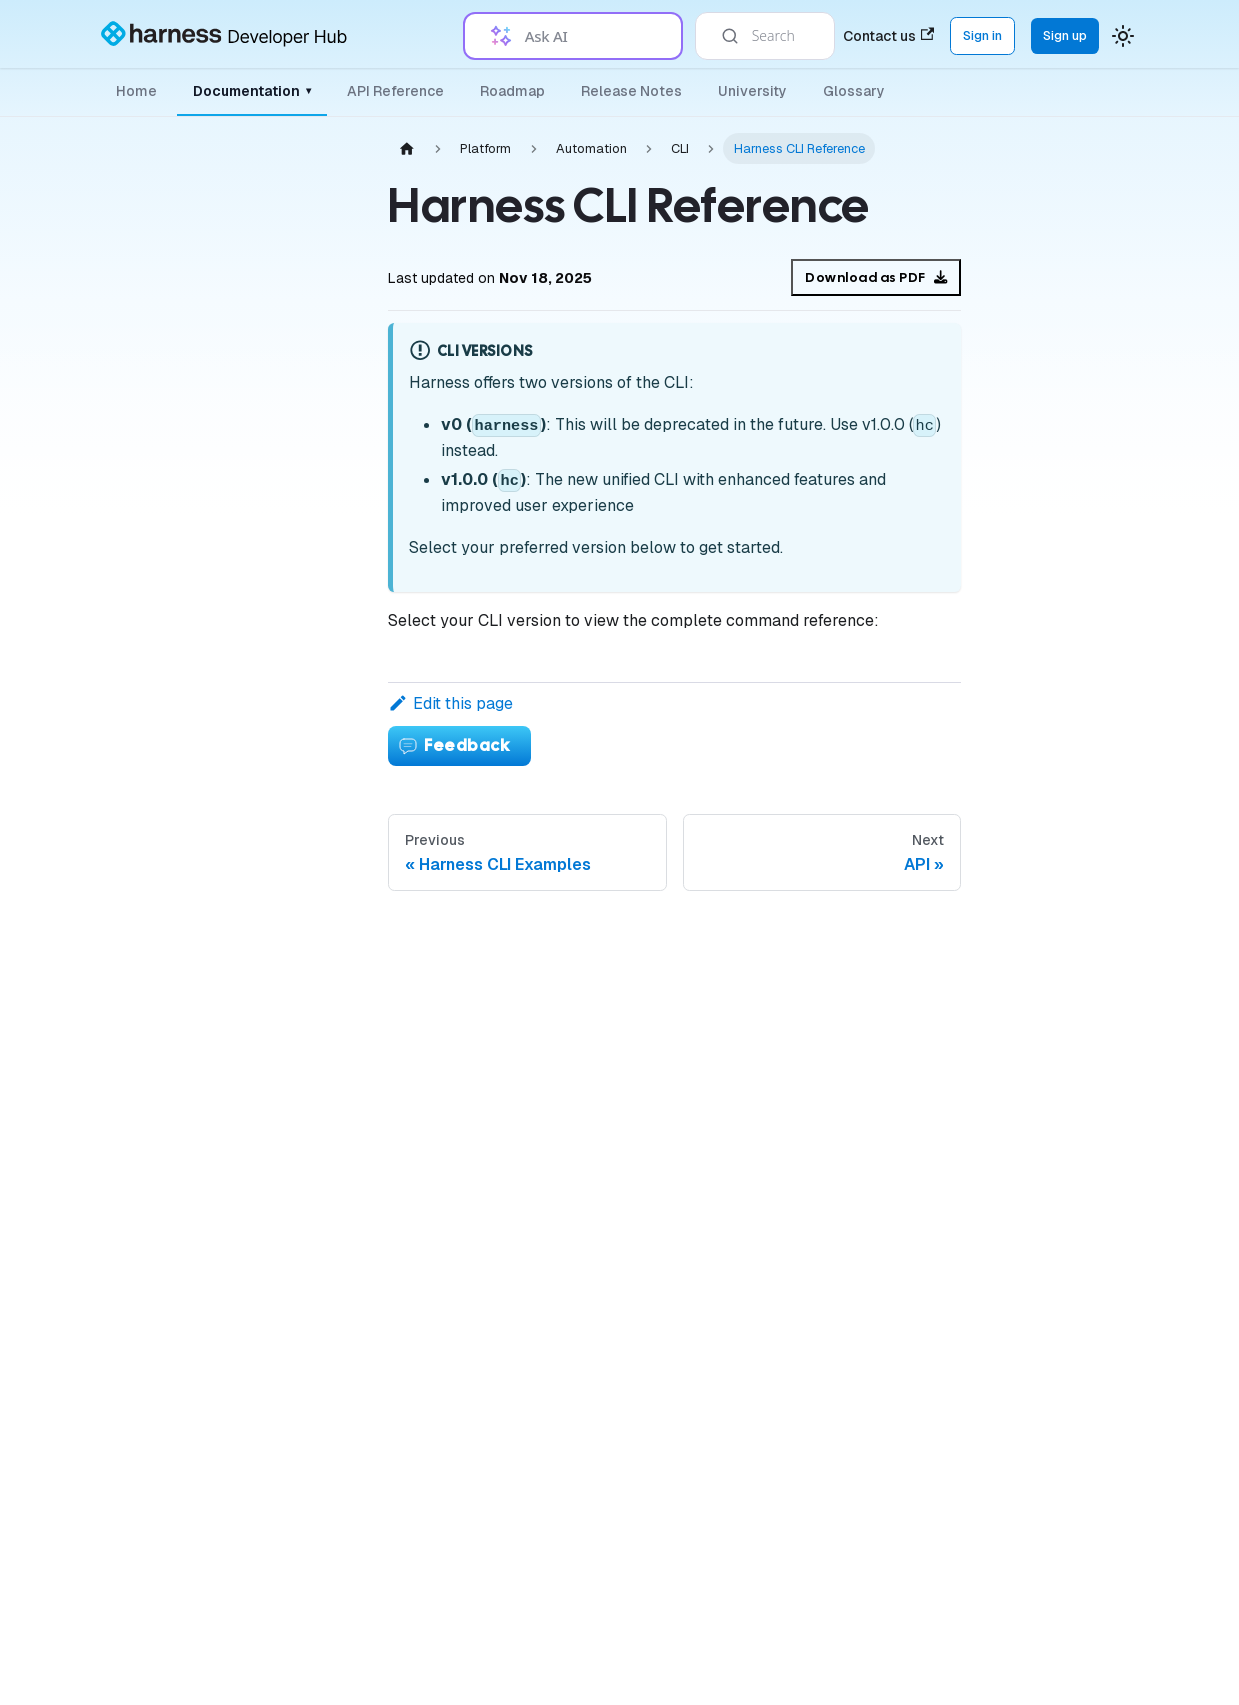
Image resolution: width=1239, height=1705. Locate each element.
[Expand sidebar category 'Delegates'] (308, 614)
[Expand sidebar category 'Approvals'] (308, 1190)
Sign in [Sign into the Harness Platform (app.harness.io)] (982, 35)
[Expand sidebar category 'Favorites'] (308, 1622)
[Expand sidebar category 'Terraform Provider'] (308, 1286)
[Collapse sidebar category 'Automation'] (308, 1238)
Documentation (252, 91)
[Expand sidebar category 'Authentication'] (308, 470)
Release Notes (631, 91)
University (752, 91)
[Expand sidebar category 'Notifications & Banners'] (308, 902)
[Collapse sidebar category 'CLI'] (308, 1334)
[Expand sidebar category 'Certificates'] (308, 1094)
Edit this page (450, 703)
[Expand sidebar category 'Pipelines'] (308, 806)
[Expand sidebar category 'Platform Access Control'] (308, 566)
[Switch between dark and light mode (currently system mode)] (1123, 36)
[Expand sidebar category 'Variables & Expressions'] (308, 854)
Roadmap (512, 91)
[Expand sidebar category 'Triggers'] (308, 950)
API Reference (395, 91)
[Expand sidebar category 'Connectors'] (308, 710)
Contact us (888, 36)
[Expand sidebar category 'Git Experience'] (308, 1574)
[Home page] (407, 148)
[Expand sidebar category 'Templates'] (308, 1142)
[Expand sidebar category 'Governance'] (308, 758)
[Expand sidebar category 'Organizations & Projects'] (308, 518)
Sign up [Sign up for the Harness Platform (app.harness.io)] (1065, 35)
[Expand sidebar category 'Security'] (308, 1046)
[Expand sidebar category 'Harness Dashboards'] (308, 1670)
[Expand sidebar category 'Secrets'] (308, 662)
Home (136, 91)
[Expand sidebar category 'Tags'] (308, 998)
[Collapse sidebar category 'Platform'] (292, 169)
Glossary (854, 91)
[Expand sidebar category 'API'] (308, 1526)
